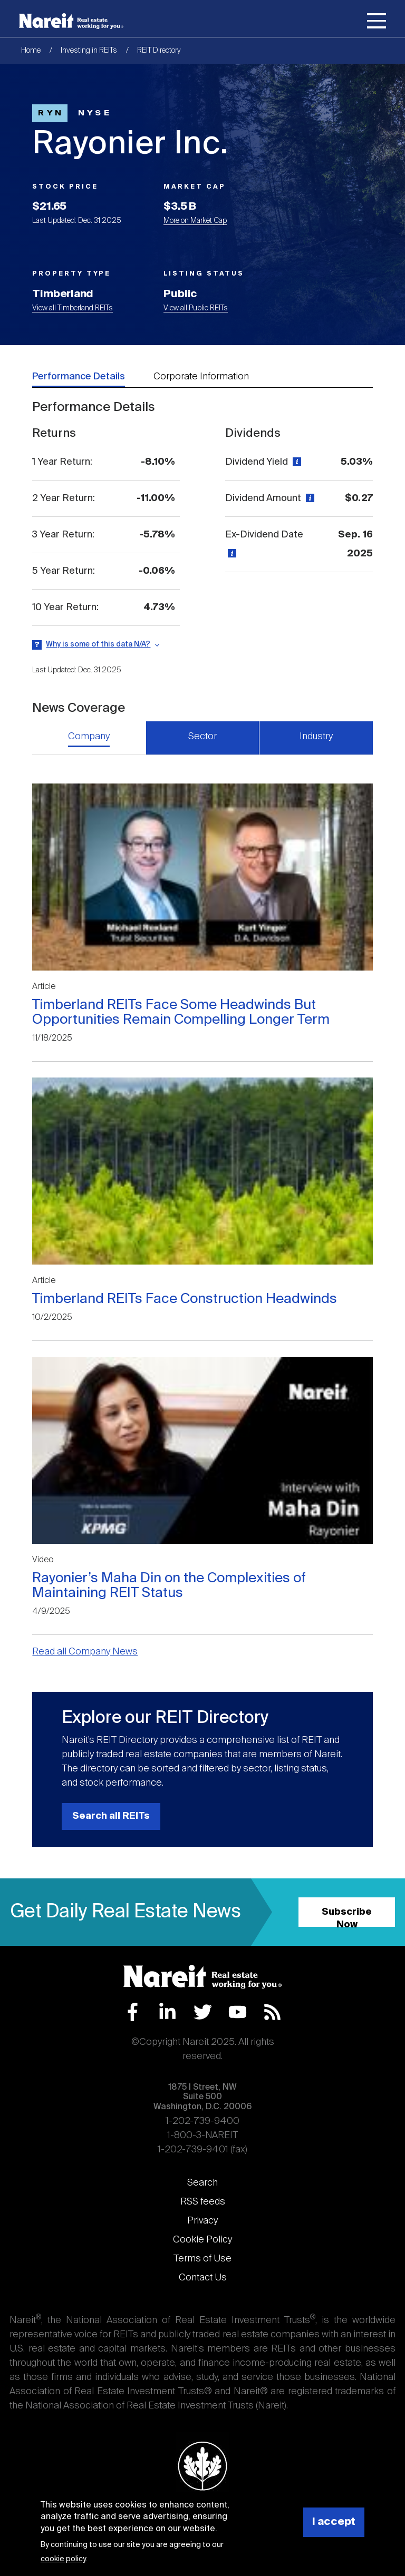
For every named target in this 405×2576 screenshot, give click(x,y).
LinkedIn (167, 2012)
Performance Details (78, 376)
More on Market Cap (195, 220)
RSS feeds (202, 2202)
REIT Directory (159, 50)
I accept (333, 2522)
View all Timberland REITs (72, 308)
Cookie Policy (202, 2240)
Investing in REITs (89, 50)
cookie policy (63, 2559)
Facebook (132, 2012)
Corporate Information (201, 376)
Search (202, 2183)
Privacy (202, 2221)
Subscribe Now (347, 1917)
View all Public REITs (195, 308)
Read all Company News (85, 1652)
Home (31, 50)
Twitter (203, 2012)
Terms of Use (202, 2259)
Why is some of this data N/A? (98, 644)
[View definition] (295, 462)
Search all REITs (111, 1816)
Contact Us (203, 2278)
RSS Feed (272, 2012)
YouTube (237, 2012)
